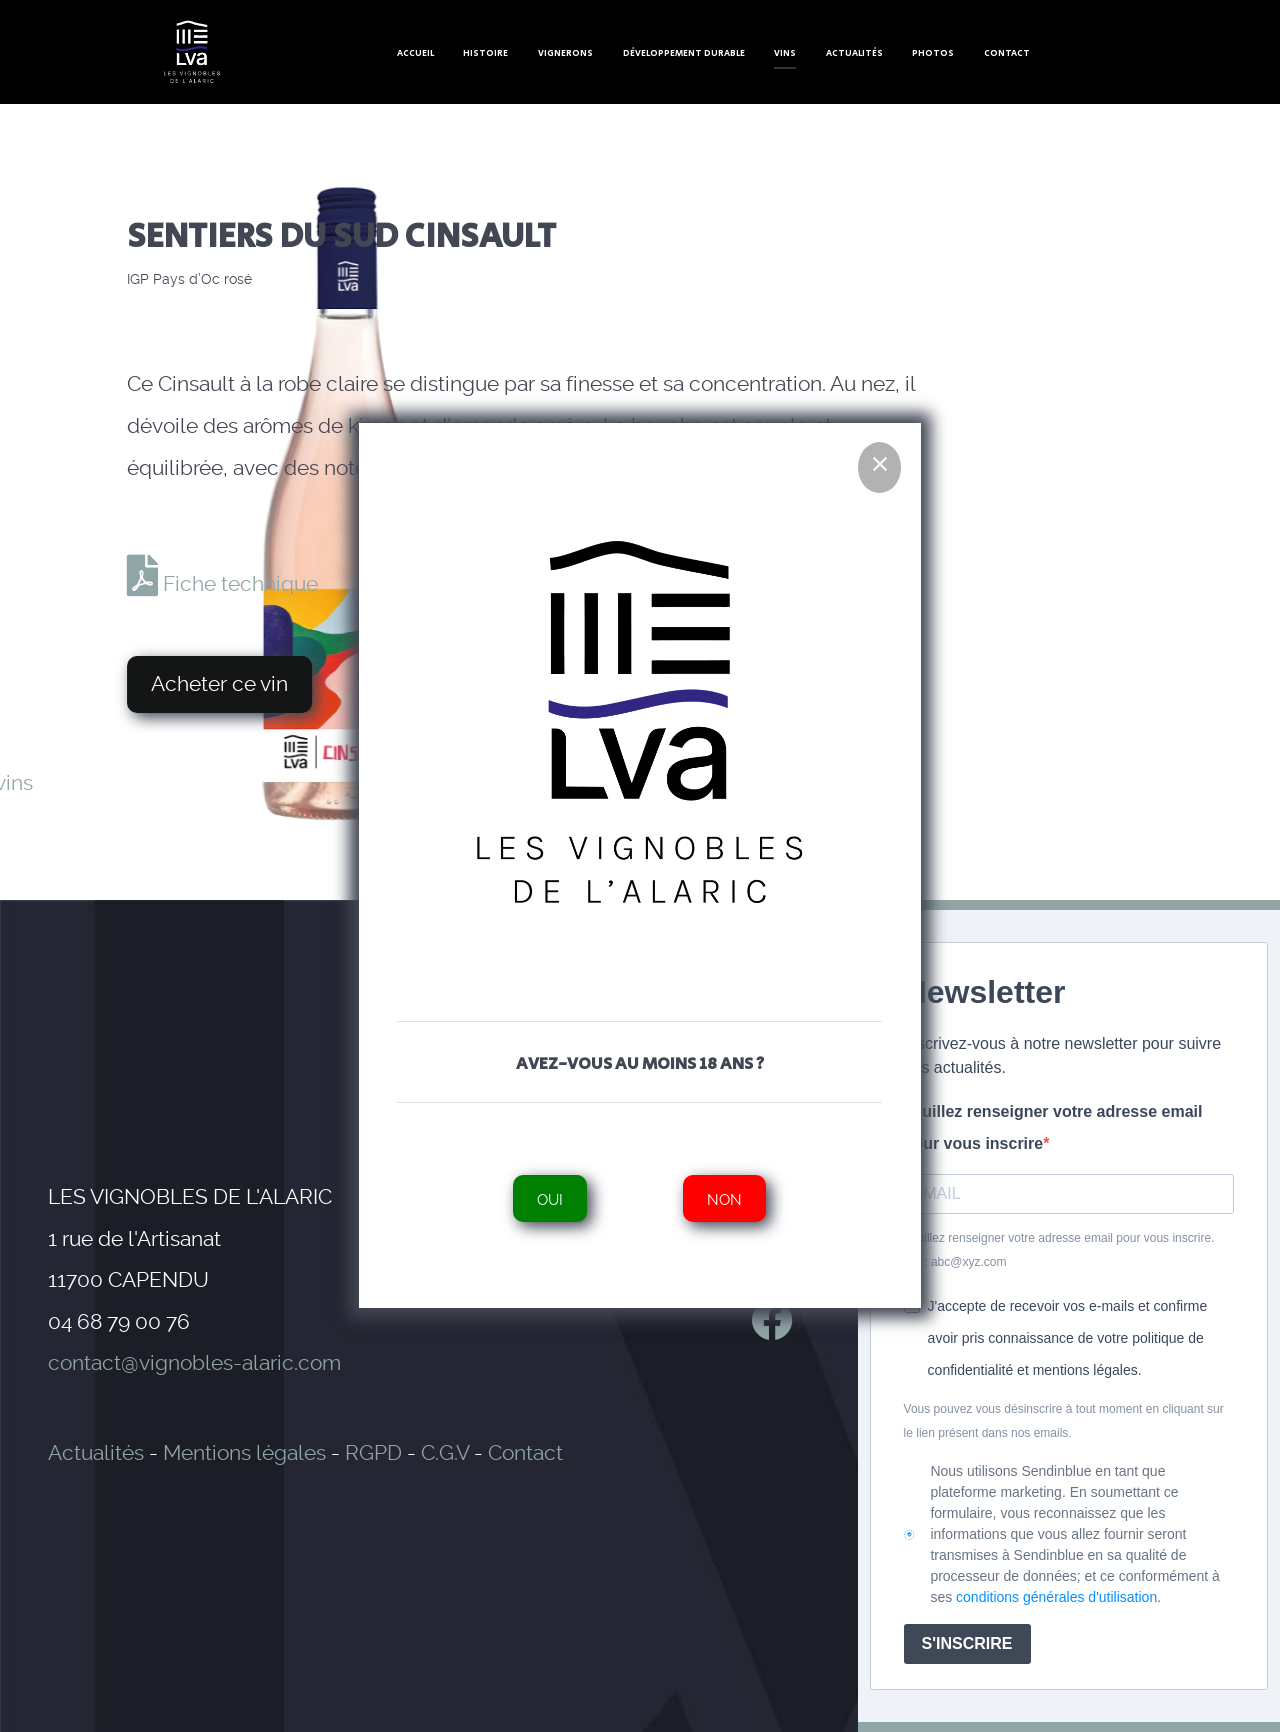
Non (725, 1198)
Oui (551, 1198)
